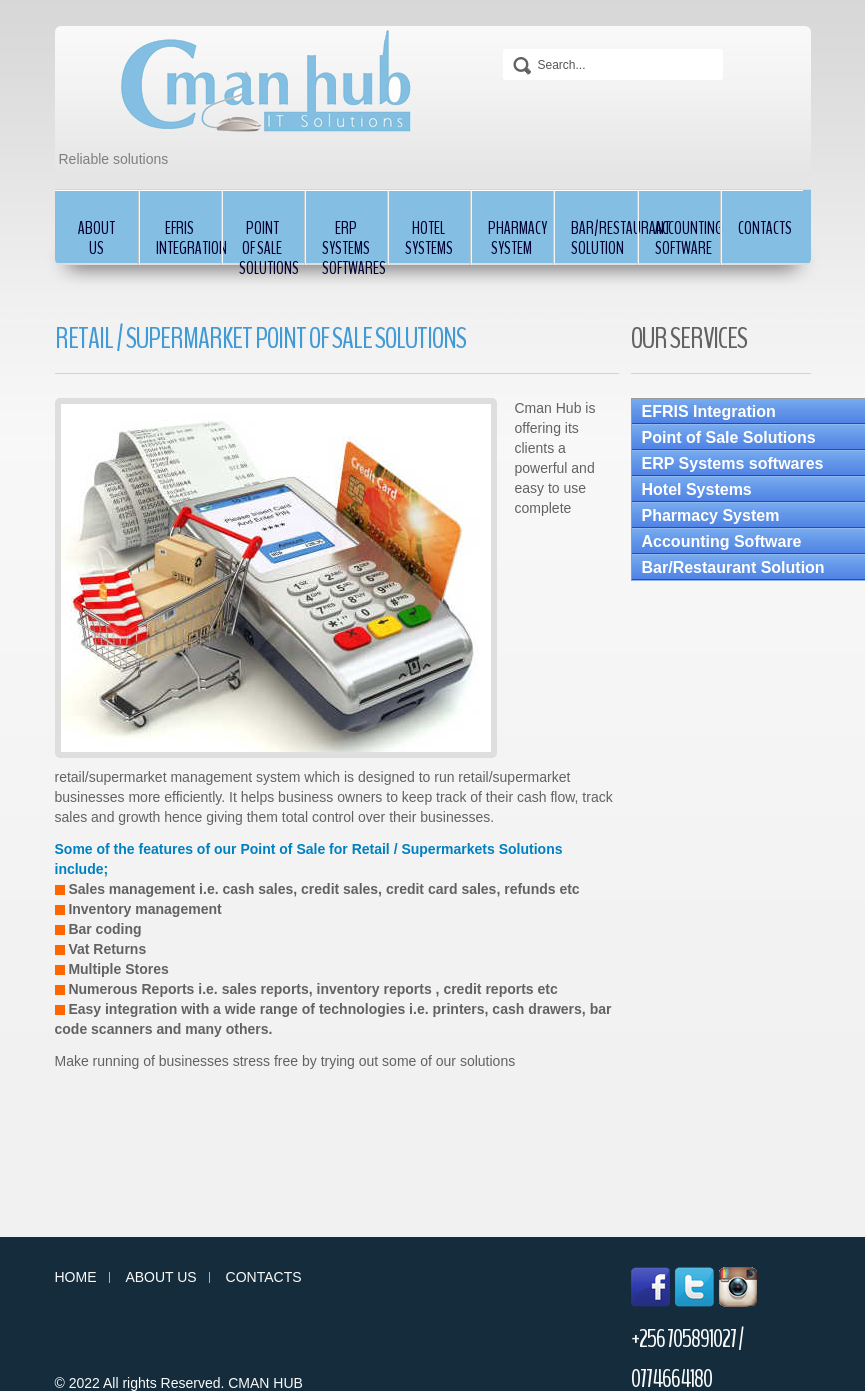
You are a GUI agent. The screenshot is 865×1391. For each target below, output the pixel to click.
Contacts (765, 228)
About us (160, 1277)
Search (522, 66)
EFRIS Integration (188, 238)
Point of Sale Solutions (269, 240)
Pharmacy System (517, 238)
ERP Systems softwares (354, 240)
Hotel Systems (429, 238)
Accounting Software (687, 238)
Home (76, 1277)
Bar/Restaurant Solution (603, 238)
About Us (96, 238)
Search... (503, 44)
